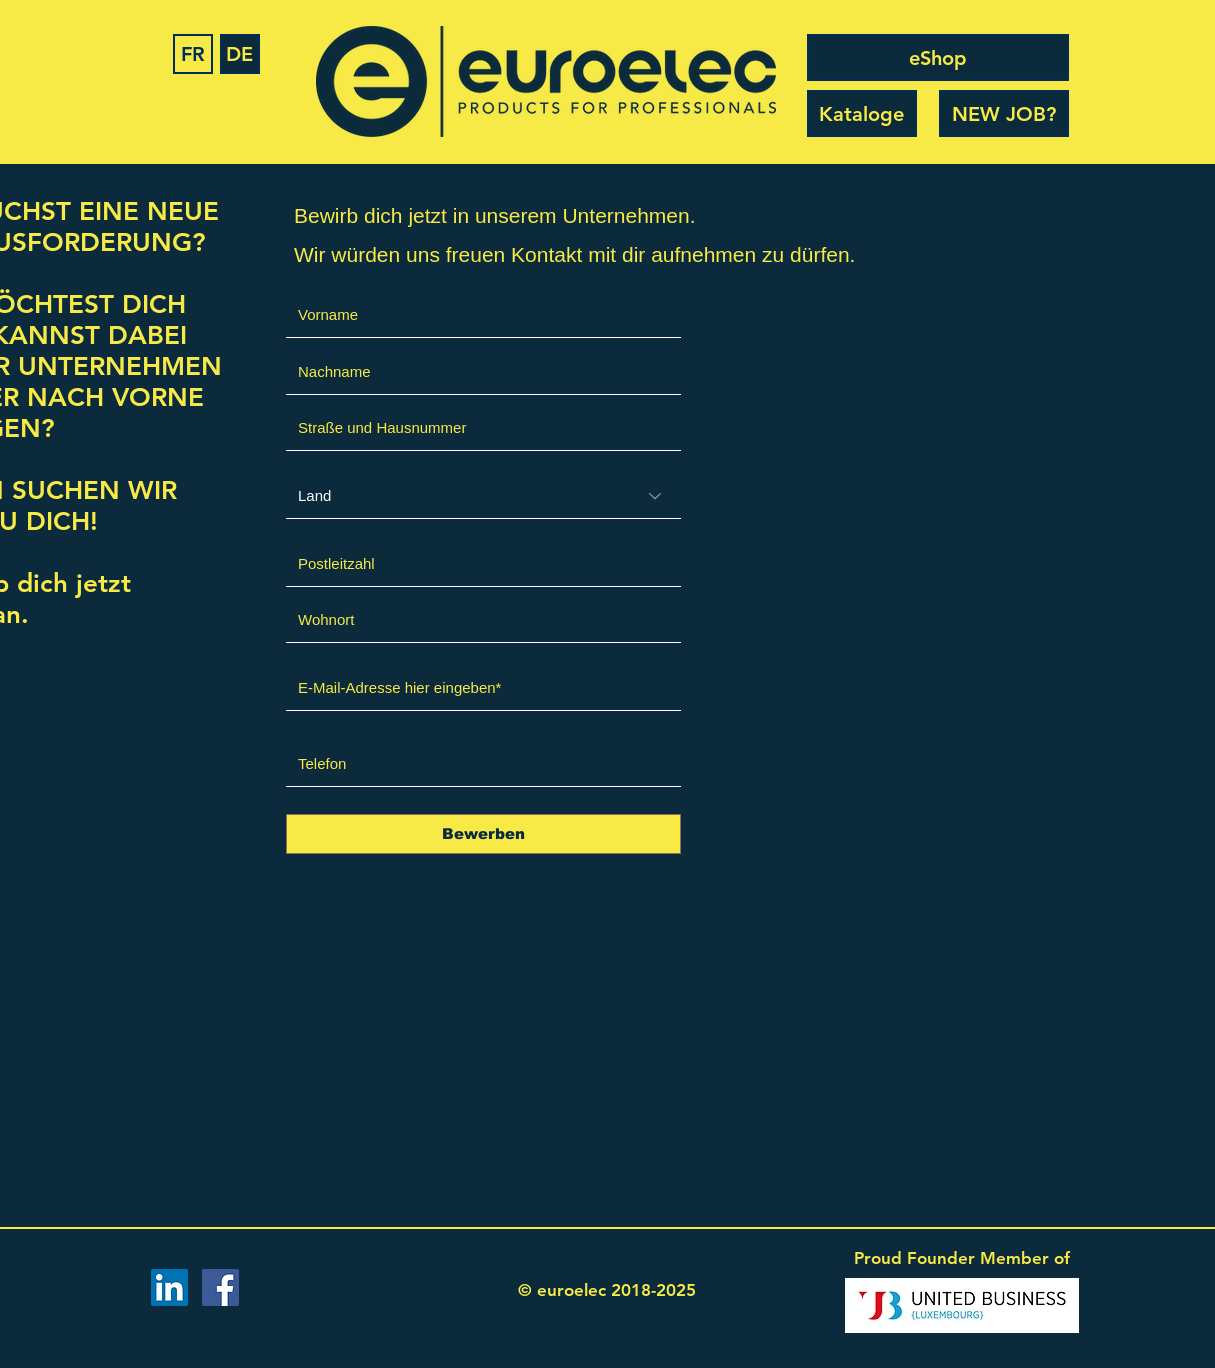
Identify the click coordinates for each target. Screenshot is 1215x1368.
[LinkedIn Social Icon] (169, 1287)
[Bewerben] (483, 834)
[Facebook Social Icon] (220, 1287)
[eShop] (938, 57)
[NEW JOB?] (1004, 113)
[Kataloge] (862, 113)
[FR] (193, 54)
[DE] (240, 54)
